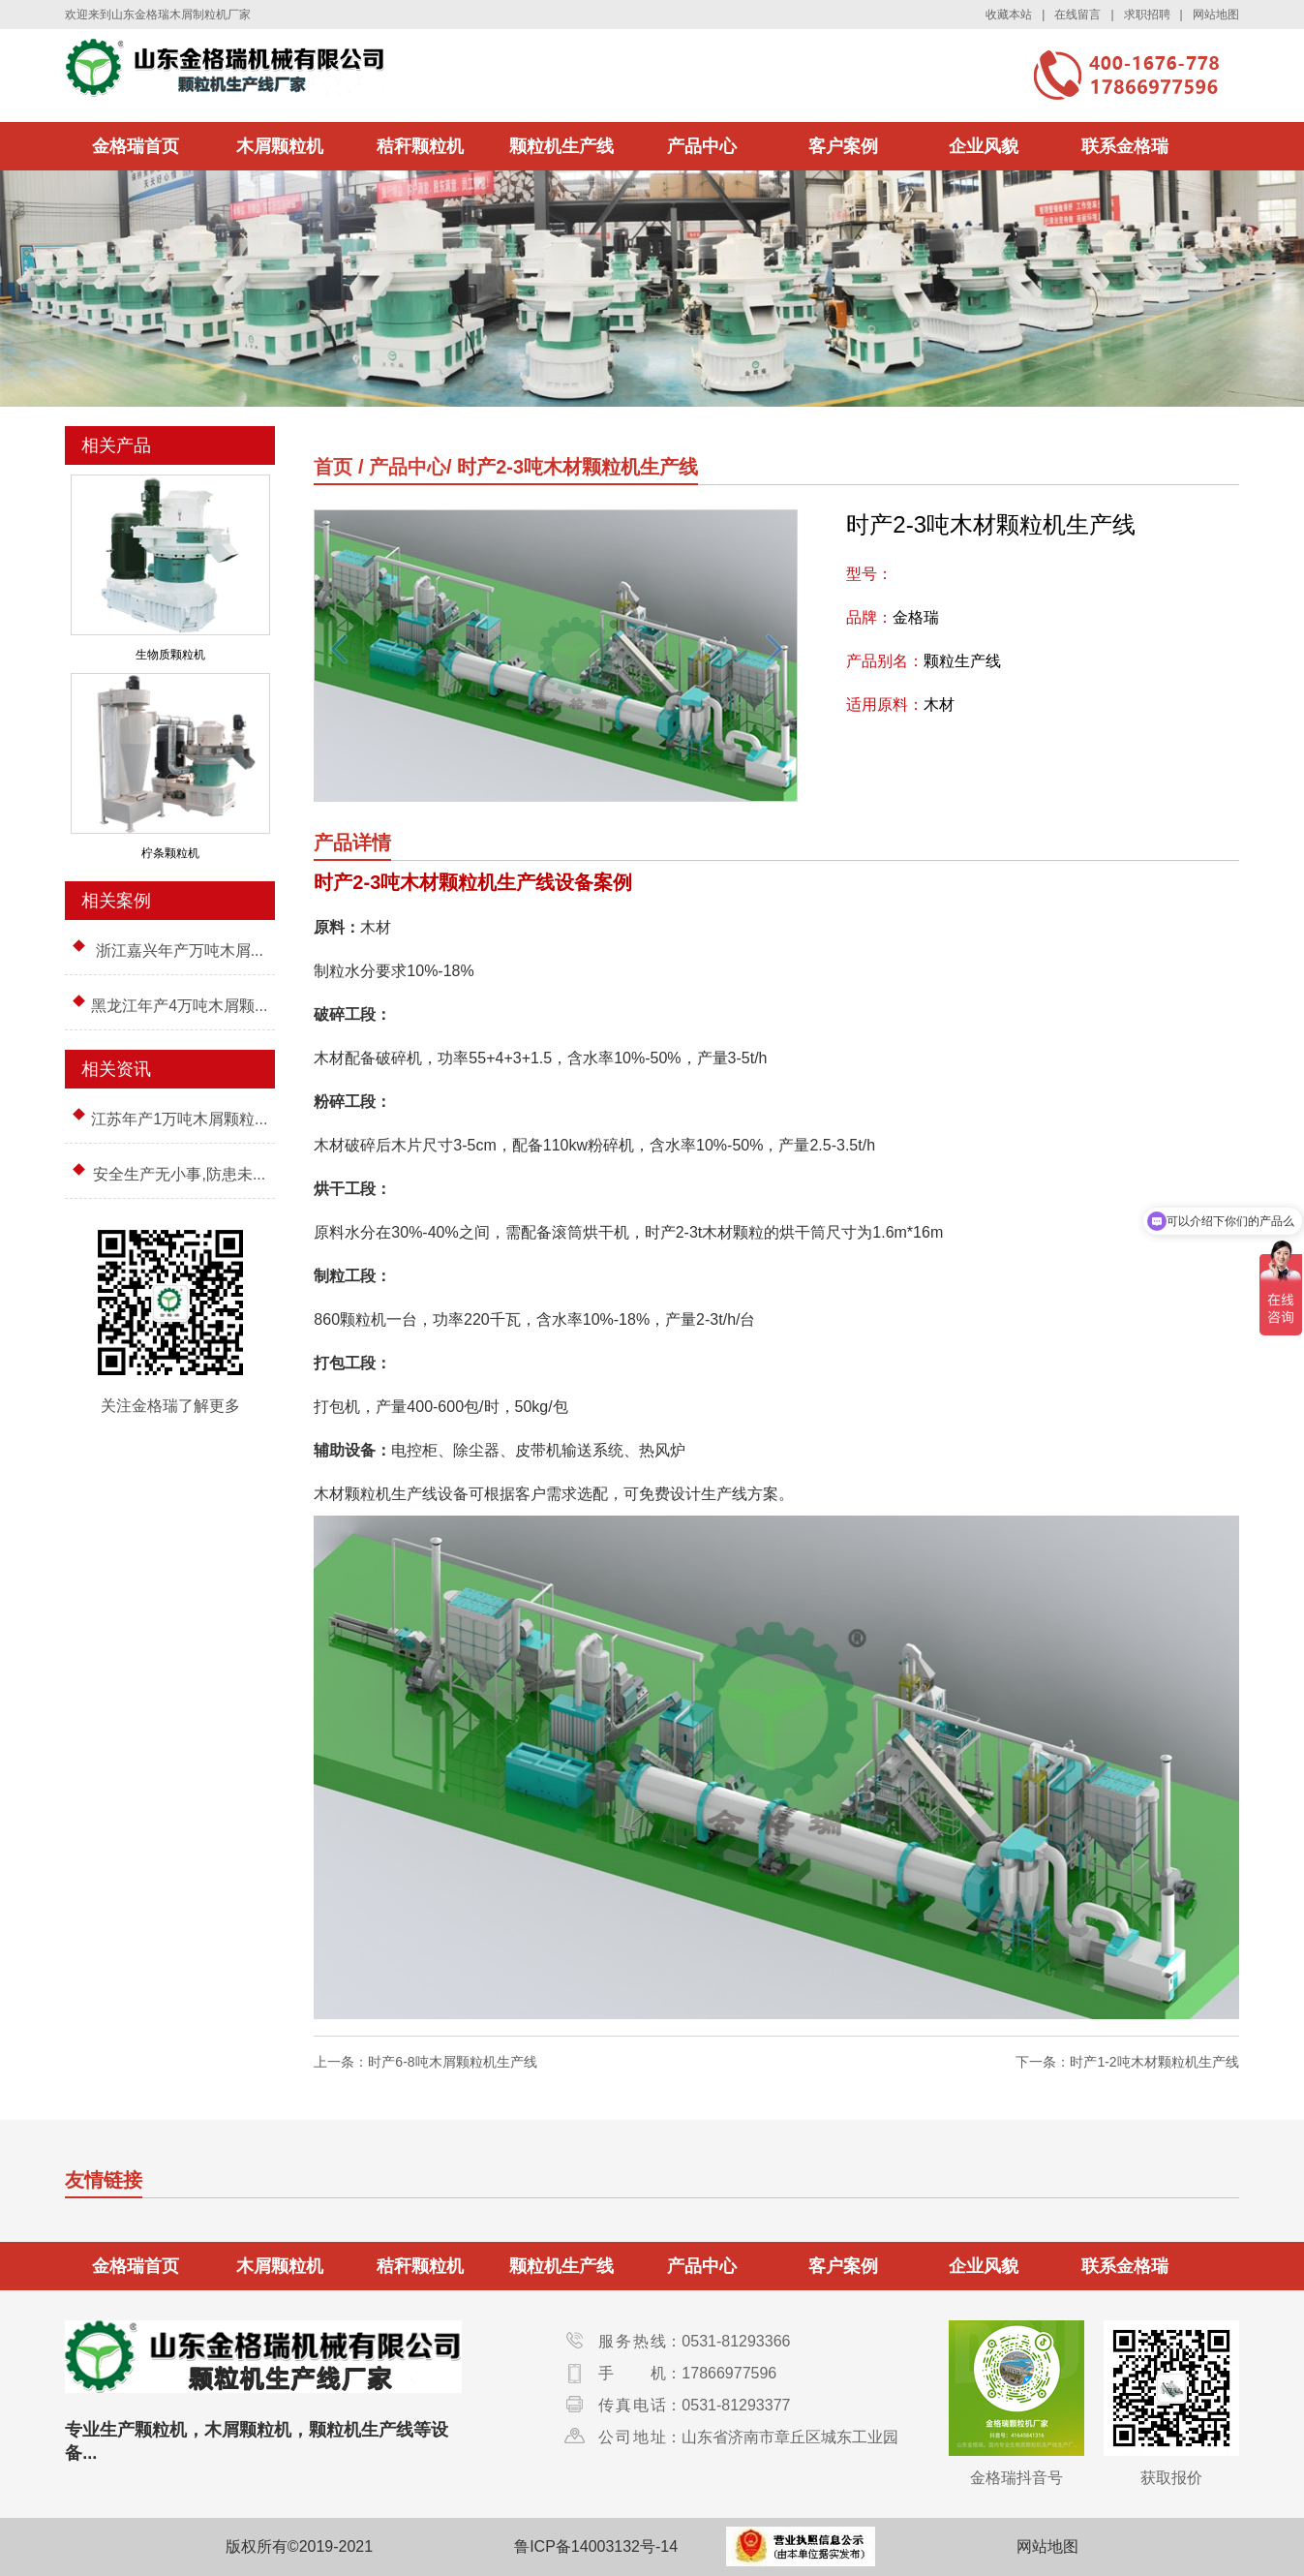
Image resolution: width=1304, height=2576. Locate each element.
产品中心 (702, 146)
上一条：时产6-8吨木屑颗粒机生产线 (425, 2062)
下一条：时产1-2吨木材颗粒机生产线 (1127, 2062)
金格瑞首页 (135, 146)
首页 (333, 466)
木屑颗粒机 (279, 146)
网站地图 (1216, 14)
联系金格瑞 (1124, 146)
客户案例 (843, 146)
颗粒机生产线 (561, 146)
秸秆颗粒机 (420, 146)
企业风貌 (983, 146)
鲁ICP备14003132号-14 (596, 2546)
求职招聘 (1147, 14)
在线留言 (1077, 14)
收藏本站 (1009, 14)
